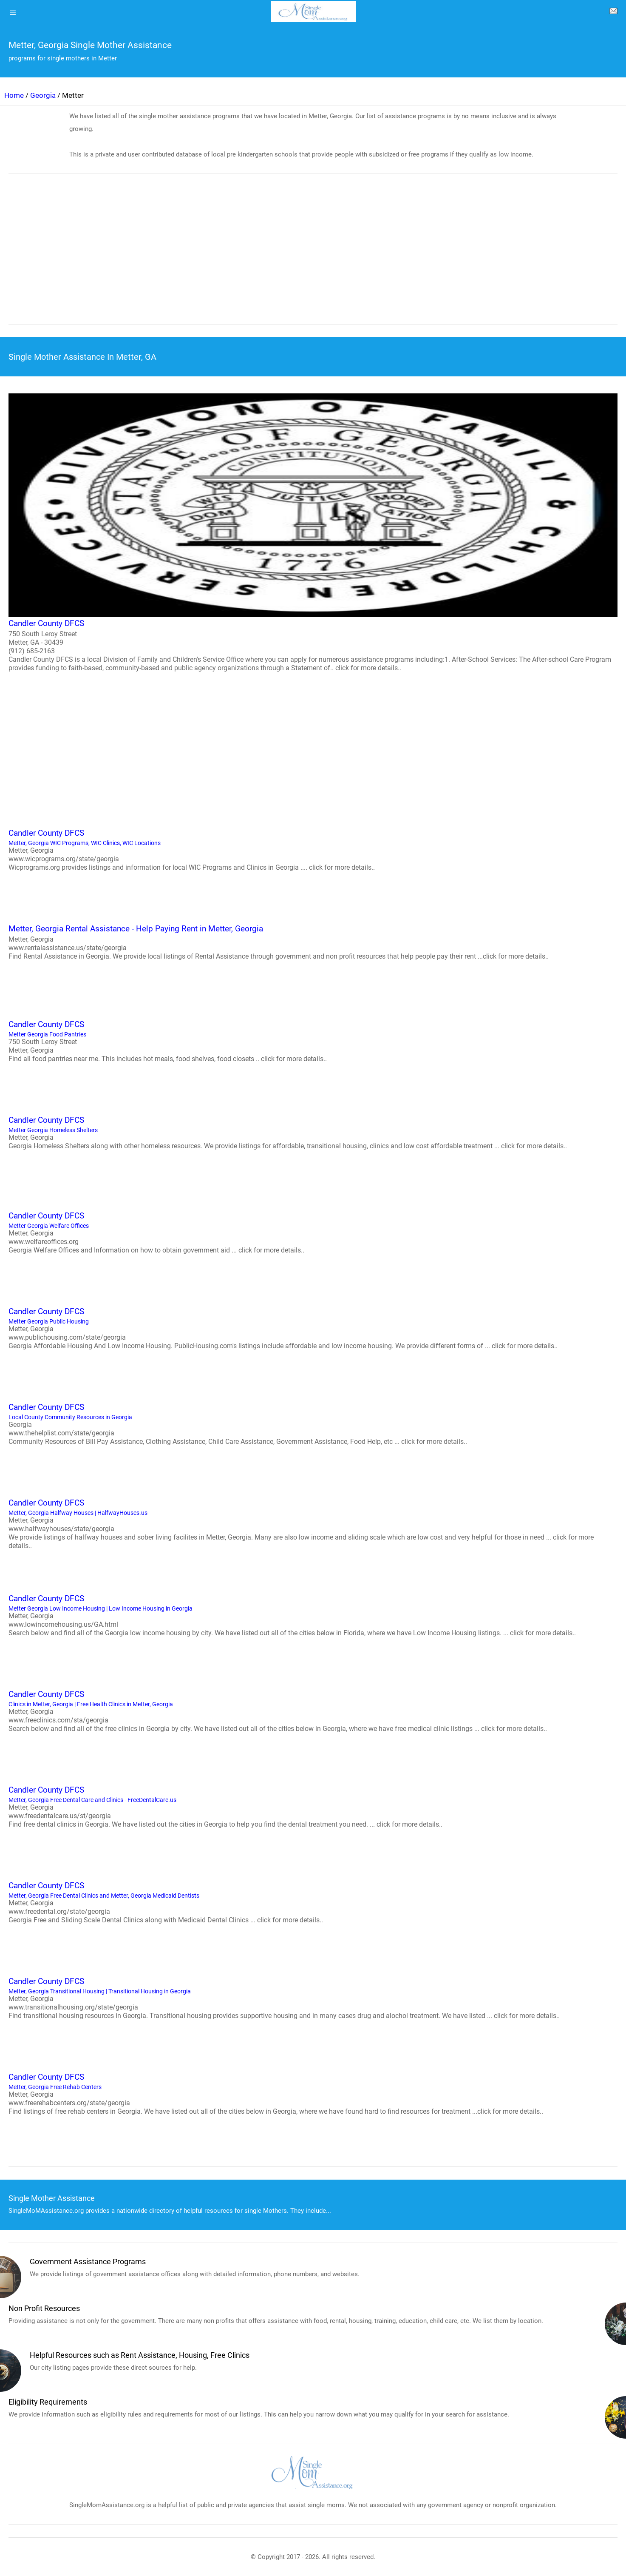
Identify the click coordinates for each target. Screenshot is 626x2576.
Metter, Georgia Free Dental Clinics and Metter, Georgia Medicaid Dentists (313, 1901)
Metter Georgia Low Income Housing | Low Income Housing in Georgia (313, 1614)
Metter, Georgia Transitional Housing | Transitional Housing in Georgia (313, 1997)
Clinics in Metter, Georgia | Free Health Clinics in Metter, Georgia (313, 1710)
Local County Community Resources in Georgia (313, 1423)
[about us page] (613, 13)
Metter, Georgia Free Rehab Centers (313, 2093)
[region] (313, 255)
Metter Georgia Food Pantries (313, 1040)
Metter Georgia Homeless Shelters (313, 1132)
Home (14, 95)
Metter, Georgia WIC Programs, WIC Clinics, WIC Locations (313, 849)
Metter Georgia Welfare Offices (313, 1232)
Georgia (43, 95)
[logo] (313, 11)
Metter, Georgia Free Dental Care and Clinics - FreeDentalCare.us (313, 1806)
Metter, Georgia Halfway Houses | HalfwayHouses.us (313, 1523)
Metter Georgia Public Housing (313, 1327)
